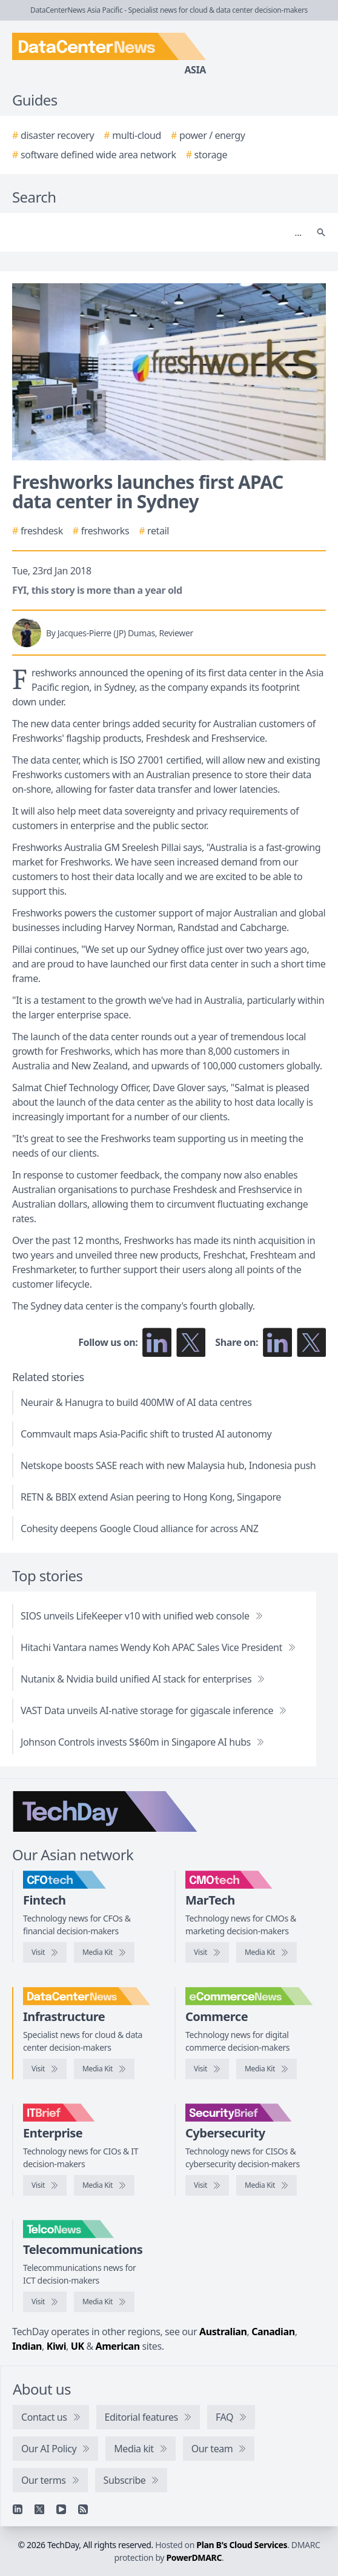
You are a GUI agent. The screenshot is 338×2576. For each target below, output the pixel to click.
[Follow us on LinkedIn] (156, 1342)
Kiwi (56, 2346)
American (117, 2346)
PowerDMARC (194, 2557)
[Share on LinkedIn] (277, 1342)
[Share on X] (311, 1342)
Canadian (273, 2331)
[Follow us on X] (190, 1342)
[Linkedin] (17, 2509)
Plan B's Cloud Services (241, 2545)
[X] (39, 2509)
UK (77, 2346)
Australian (223, 2331)
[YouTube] (61, 2509)
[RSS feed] (83, 2509)
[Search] (157, 232)
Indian (27, 2346)
